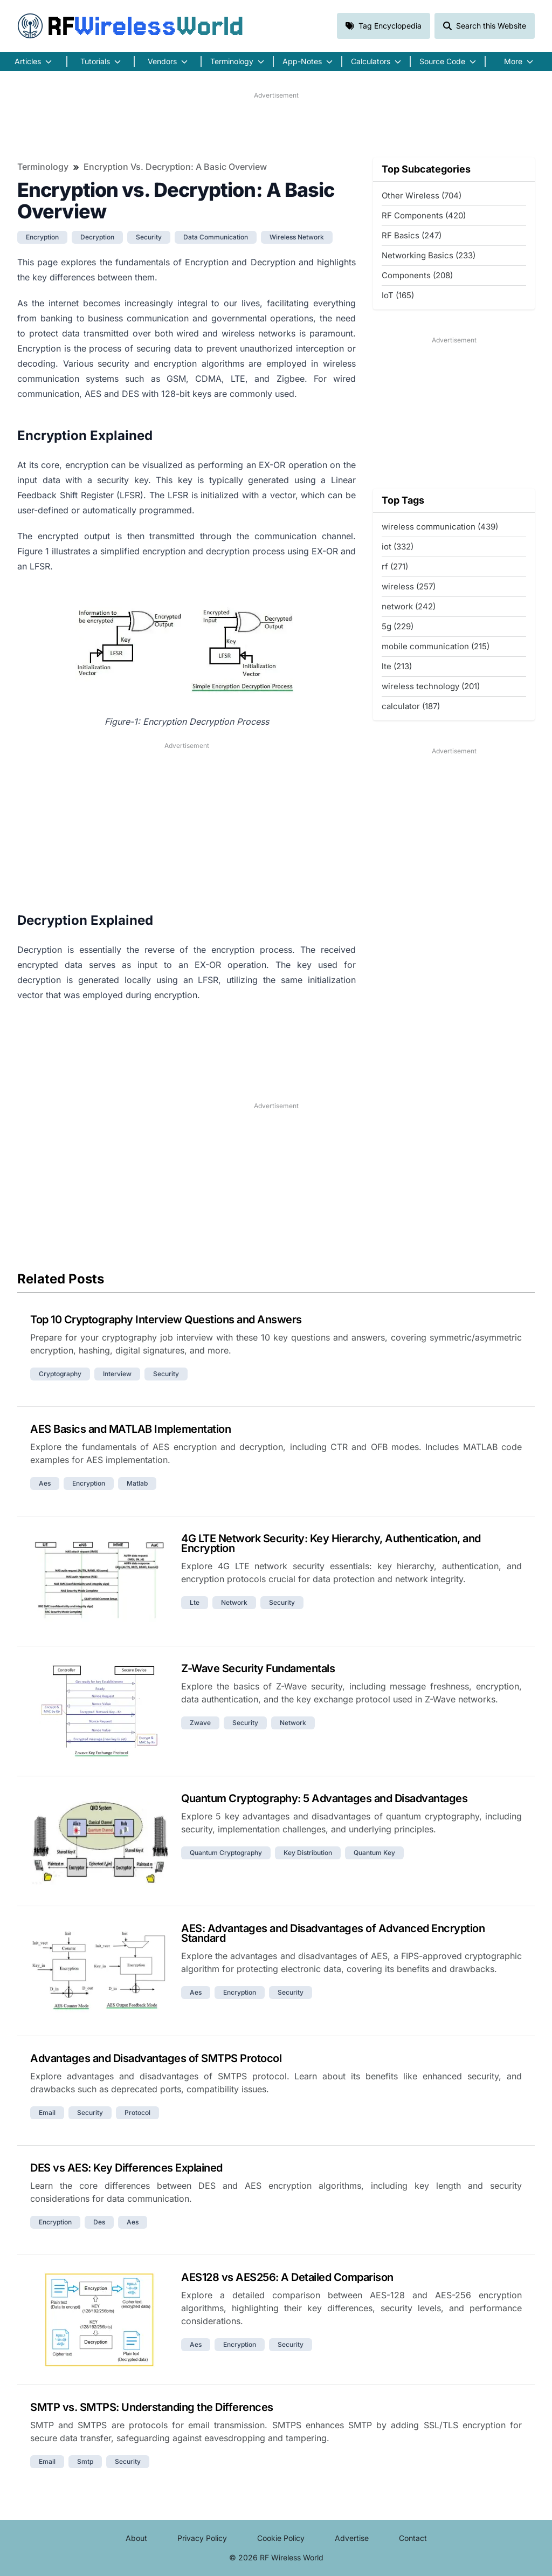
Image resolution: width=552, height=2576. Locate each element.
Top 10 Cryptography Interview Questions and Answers (166, 1319)
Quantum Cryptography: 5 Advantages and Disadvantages (324, 1798)
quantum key (374, 1853)
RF (130, 26)
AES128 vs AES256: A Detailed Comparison (287, 2277)
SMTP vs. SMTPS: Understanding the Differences (151, 2407)
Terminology (42, 166)
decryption (97, 237)
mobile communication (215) (435, 646)
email (47, 2112)
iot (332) (397, 546)
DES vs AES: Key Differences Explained (126, 2167)
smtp (85, 2461)
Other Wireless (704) (421, 195)
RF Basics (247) (411, 235)
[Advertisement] (276, 124)
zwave (200, 1723)
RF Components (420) (424, 215)
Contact (413, 2538)
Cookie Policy (281, 2538)
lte (194, 1602)
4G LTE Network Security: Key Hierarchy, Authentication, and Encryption (331, 1543)
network (234, 1602)
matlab (137, 1483)
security (149, 237)
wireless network (297, 237)
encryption (42, 237)
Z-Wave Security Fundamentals (258, 1668)
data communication (215, 237)
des (99, 2222)
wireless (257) (409, 586)
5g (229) (397, 626)
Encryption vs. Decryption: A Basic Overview (175, 166)
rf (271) (395, 566)
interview (117, 1374)
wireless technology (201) (431, 686)
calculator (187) (411, 706)
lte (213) (397, 666)
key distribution (308, 1853)
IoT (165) (398, 295)
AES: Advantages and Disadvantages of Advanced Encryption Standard (333, 1933)
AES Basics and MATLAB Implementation (130, 1429)
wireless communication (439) (440, 526)
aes (45, 1483)
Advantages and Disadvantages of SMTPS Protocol (155, 2058)
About (136, 2538)
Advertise (352, 2538)
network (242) (409, 606)
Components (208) (417, 275)
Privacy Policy (202, 2538)
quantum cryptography (226, 1853)
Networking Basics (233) (428, 255)
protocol (137, 2112)
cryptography (60, 1374)
